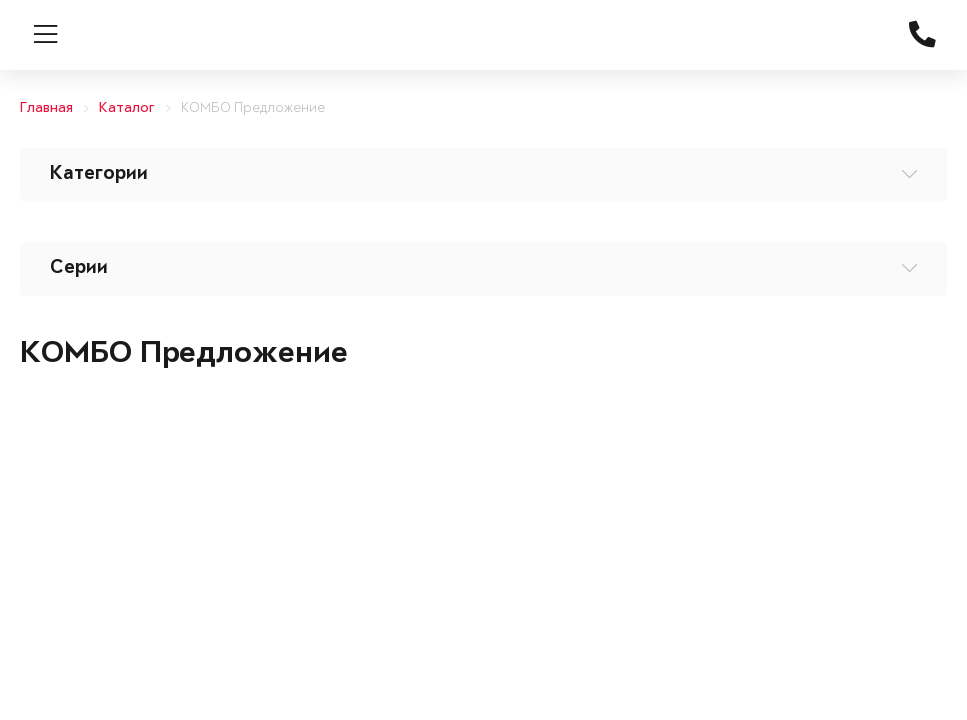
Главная (46, 108)
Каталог (127, 108)
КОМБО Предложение (253, 108)
